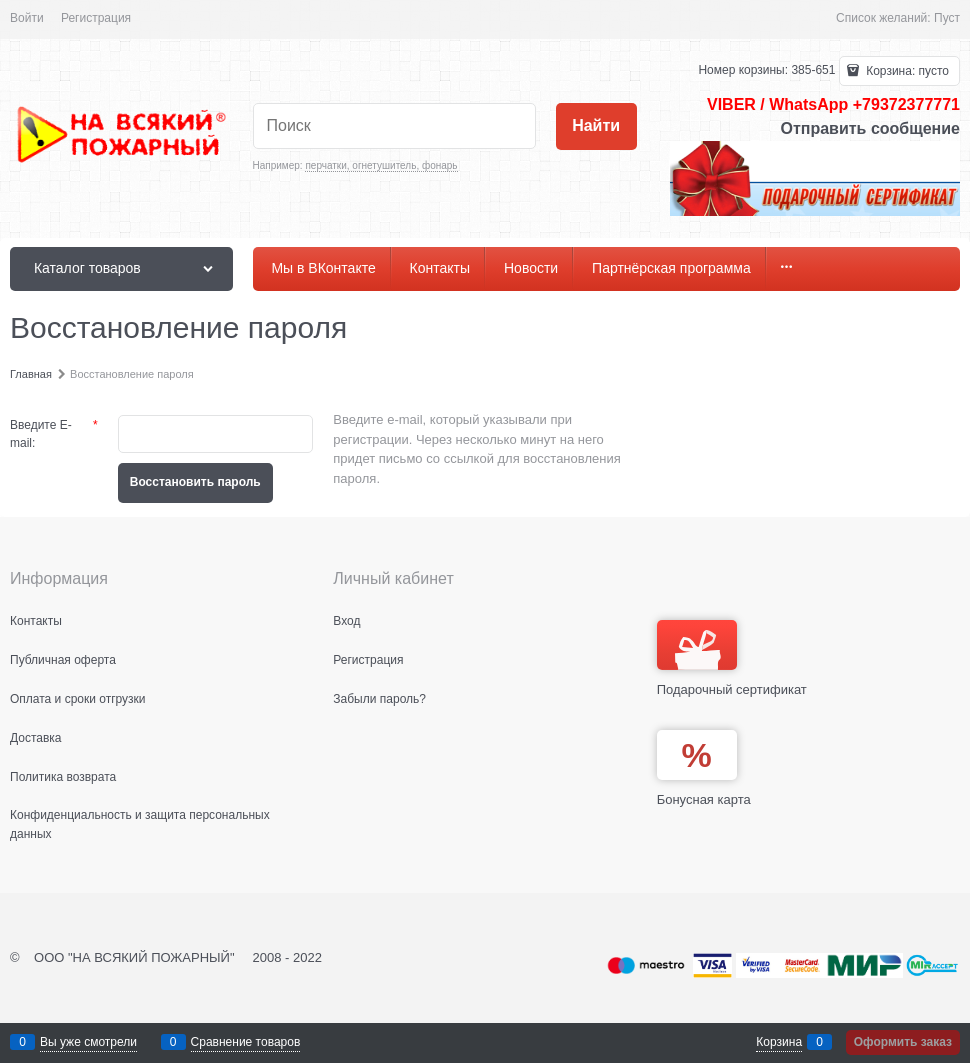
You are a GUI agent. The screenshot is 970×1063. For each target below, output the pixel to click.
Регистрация (96, 18)
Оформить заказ (903, 1042)
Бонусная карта (704, 799)
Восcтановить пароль (195, 482)
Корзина (779, 1042)
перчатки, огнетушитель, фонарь (381, 165)
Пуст (947, 18)
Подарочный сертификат (732, 658)
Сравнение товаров (246, 1042)
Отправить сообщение (870, 128)
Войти (27, 18)
